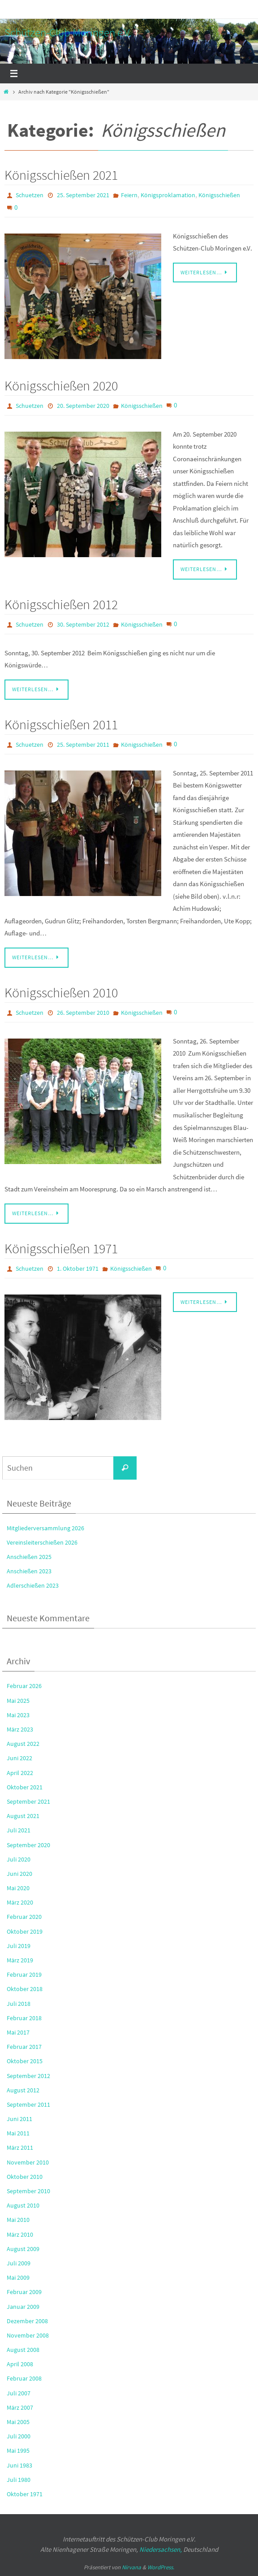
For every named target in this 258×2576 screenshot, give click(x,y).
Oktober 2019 (25, 1931)
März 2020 (20, 1902)
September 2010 (28, 2191)
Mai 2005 (18, 2422)
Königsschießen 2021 (61, 174)
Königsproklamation (168, 195)
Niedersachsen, (160, 2549)
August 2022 (23, 1744)
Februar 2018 (24, 2018)
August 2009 (23, 2249)
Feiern (129, 195)
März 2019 (20, 1960)
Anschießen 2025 (29, 1557)
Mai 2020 (18, 1888)
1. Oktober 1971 (78, 1268)
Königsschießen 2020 (61, 385)
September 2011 (28, 2104)
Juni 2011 (19, 2119)
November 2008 (28, 2335)
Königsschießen (219, 195)
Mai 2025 (18, 1701)
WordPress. (160, 2567)
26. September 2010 (83, 1013)
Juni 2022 (19, 1758)
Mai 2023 (18, 1715)
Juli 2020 (18, 1859)
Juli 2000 (18, 2436)
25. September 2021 (83, 195)
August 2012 (23, 2090)
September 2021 (28, 1801)
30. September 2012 (83, 624)
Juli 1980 (18, 2480)
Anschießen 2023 (29, 1571)
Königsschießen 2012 (61, 604)
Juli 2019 (18, 1946)
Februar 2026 (24, 1686)
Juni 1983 (19, 2465)
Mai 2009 (18, 2277)
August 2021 (23, 1816)
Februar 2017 (24, 2047)
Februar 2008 (24, 2378)
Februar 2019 (24, 1974)
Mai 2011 (18, 2133)
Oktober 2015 (25, 2061)
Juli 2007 (18, 2393)
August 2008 (23, 2350)
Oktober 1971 (25, 2494)
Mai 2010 (18, 2220)
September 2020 (28, 1845)
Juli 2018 (18, 2004)
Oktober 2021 (25, 1787)
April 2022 (20, 1773)
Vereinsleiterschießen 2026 (42, 1542)
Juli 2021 (18, 1830)
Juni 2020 (19, 1874)
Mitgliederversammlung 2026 (45, 1528)
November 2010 (28, 2162)
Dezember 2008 (27, 2321)
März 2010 (20, 2234)
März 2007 (20, 2407)
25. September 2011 (83, 744)
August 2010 (23, 2205)
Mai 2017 (18, 2032)
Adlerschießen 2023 (33, 1585)
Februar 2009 (24, 2292)
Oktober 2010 (25, 2177)
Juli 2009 (18, 2263)
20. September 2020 (83, 406)
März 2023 (20, 1729)
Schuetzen (29, 195)
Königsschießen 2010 (61, 992)
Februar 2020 (24, 1917)
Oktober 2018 (25, 1989)
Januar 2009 (23, 2307)
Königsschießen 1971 (61, 1248)
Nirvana (131, 2567)
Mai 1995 (18, 2450)
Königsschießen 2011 (61, 724)
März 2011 (20, 2147)
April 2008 (20, 2364)
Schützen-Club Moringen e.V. (67, 32)
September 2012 (28, 2076)
